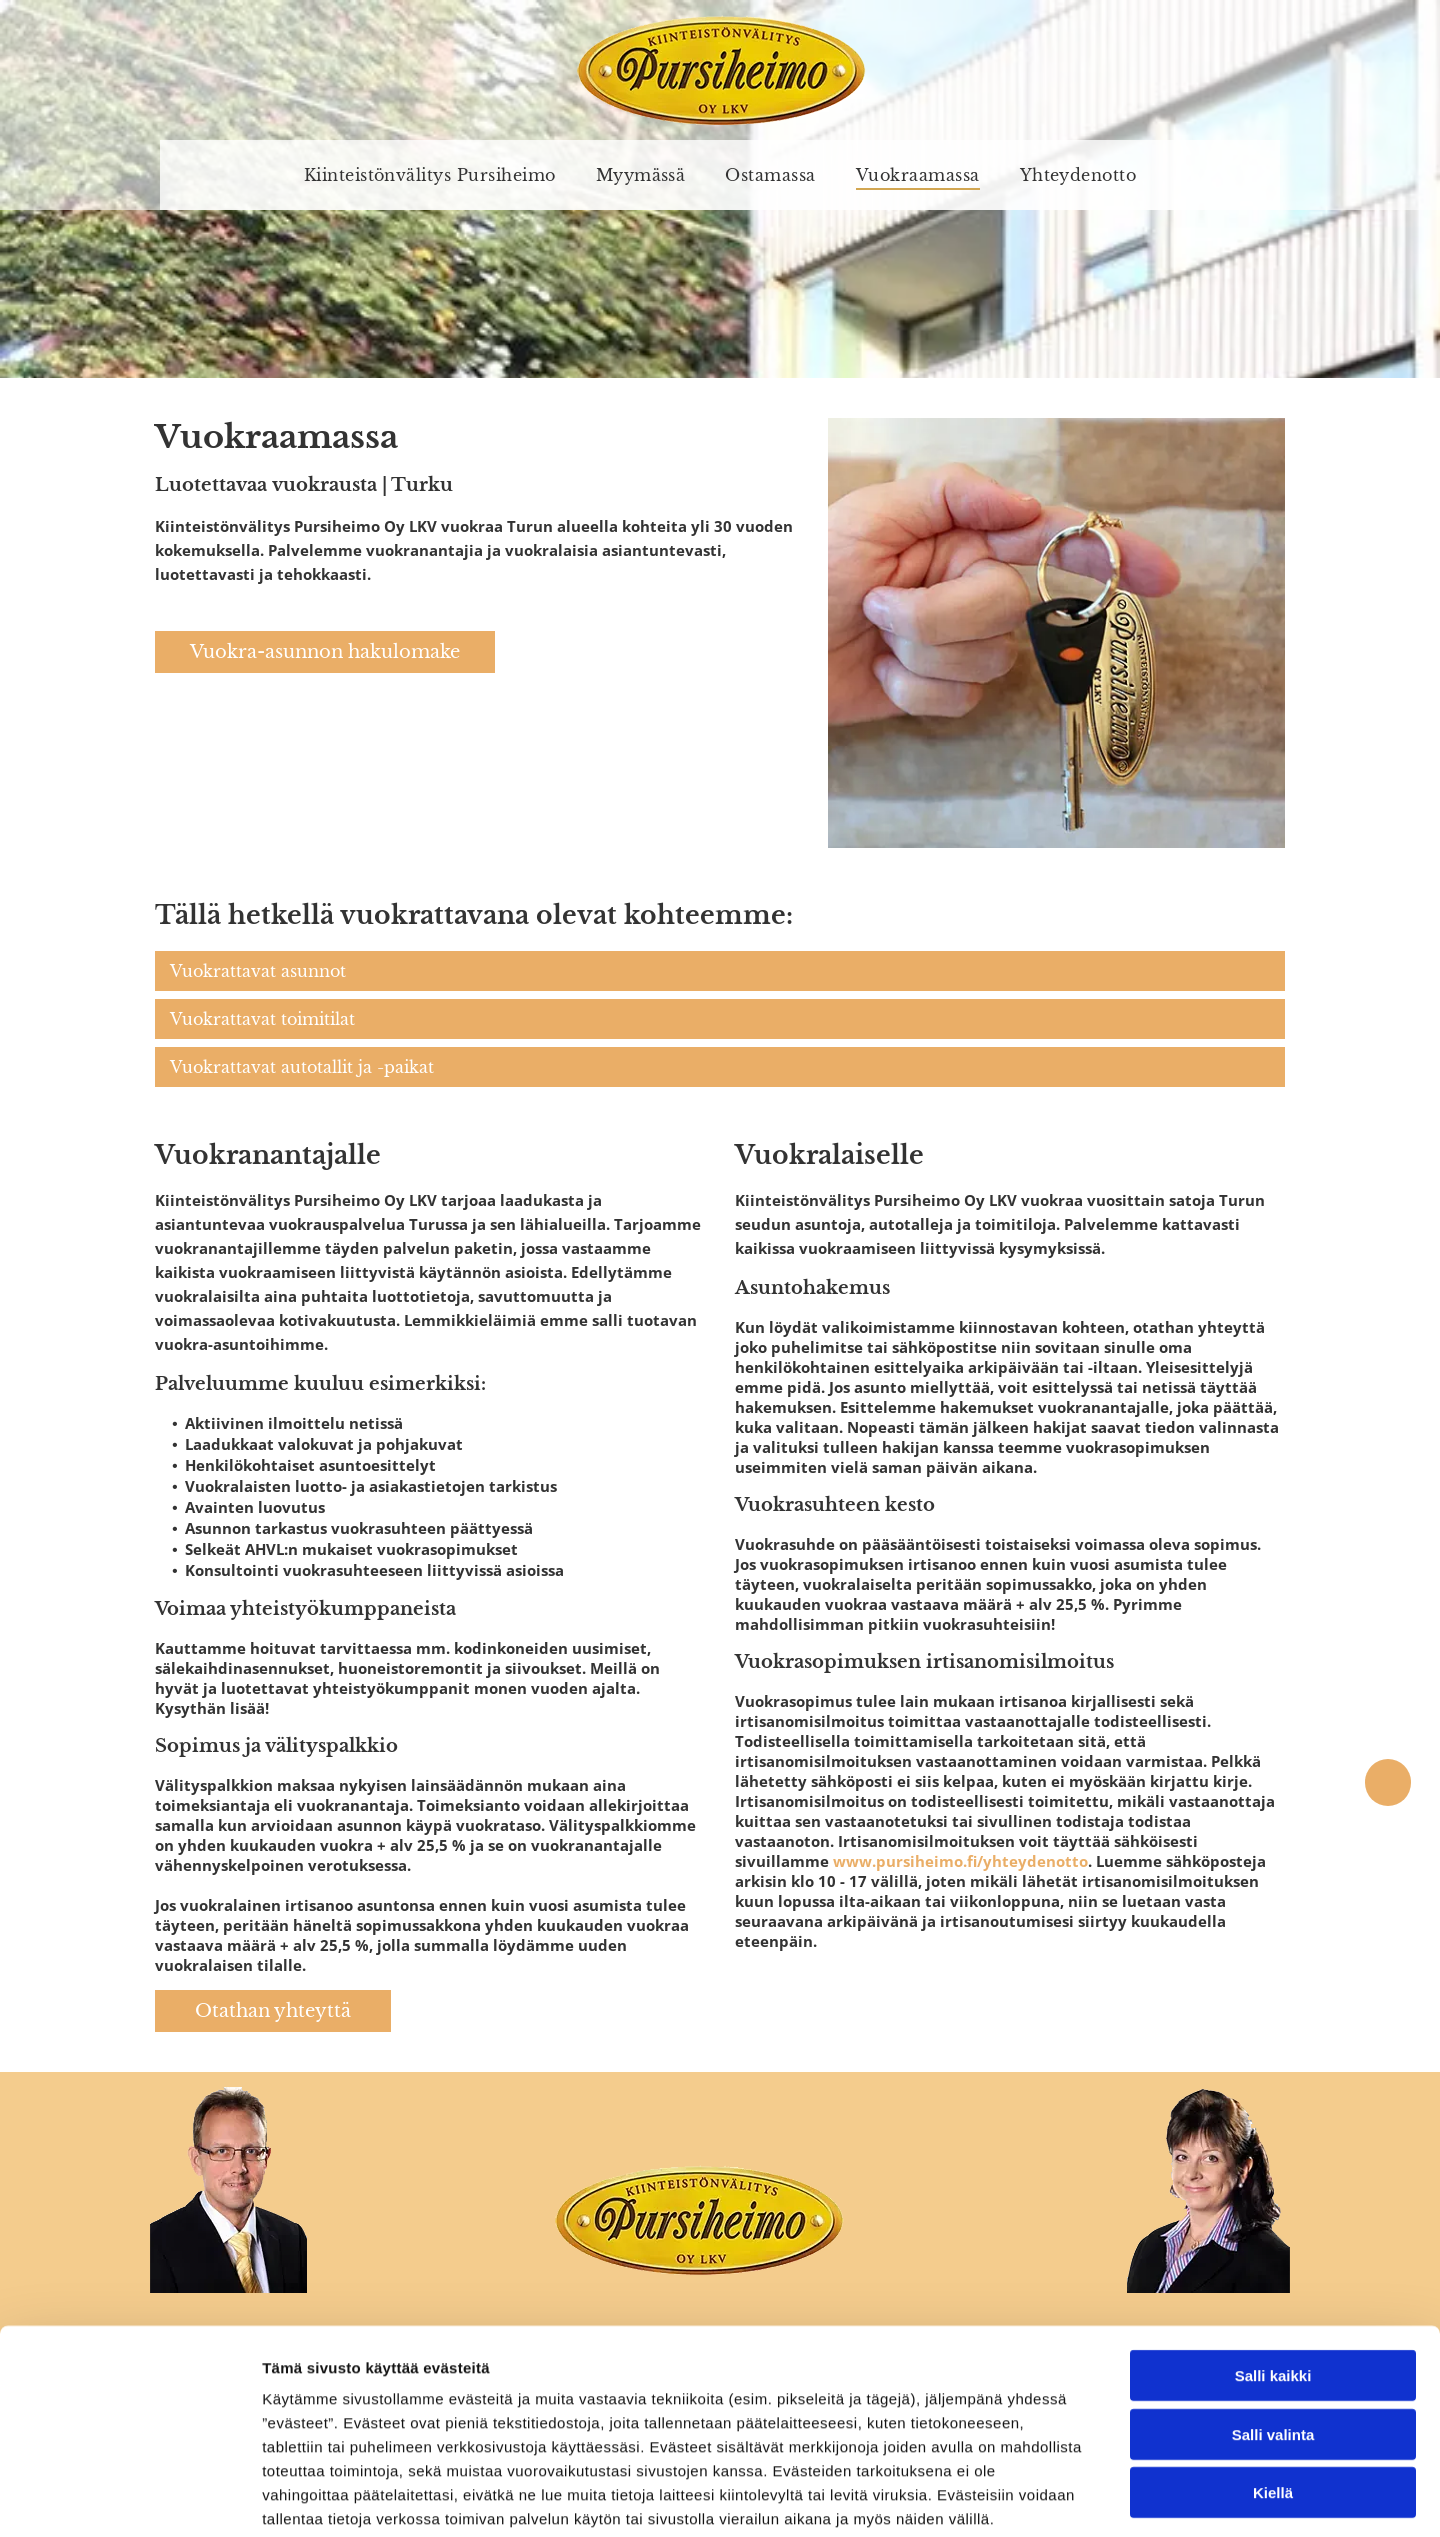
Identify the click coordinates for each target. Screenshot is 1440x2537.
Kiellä (1273, 2391)
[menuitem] (430, 175)
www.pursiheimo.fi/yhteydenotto (960, 1861)
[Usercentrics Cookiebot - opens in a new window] (129, 2498)
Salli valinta (1273, 2332)
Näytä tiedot (1069, 2497)
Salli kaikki (1273, 2274)
